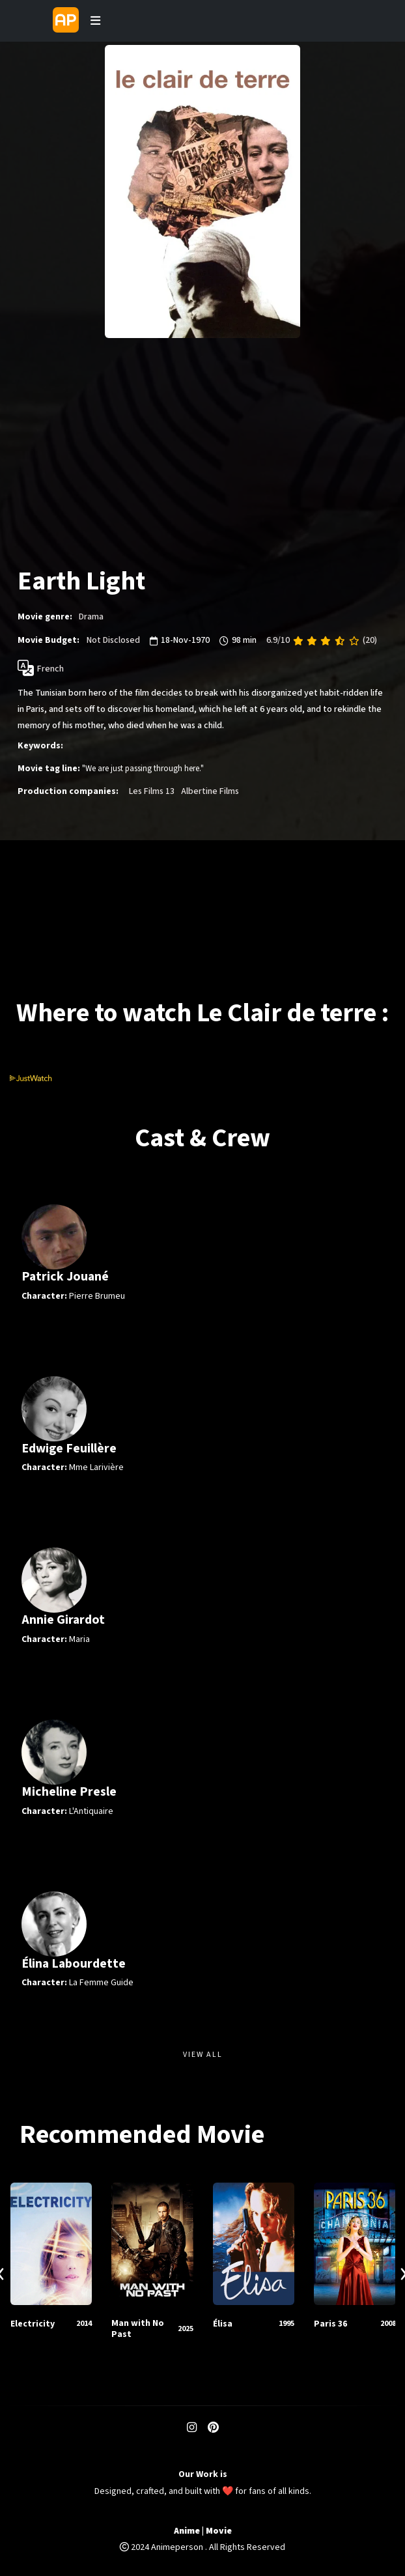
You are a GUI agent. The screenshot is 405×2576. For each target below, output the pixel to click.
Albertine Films (210, 791)
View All (203, 2054)
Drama (91, 616)
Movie (219, 2531)
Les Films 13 (152, 791)
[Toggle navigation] (95, 21)
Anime (187, 2531)
